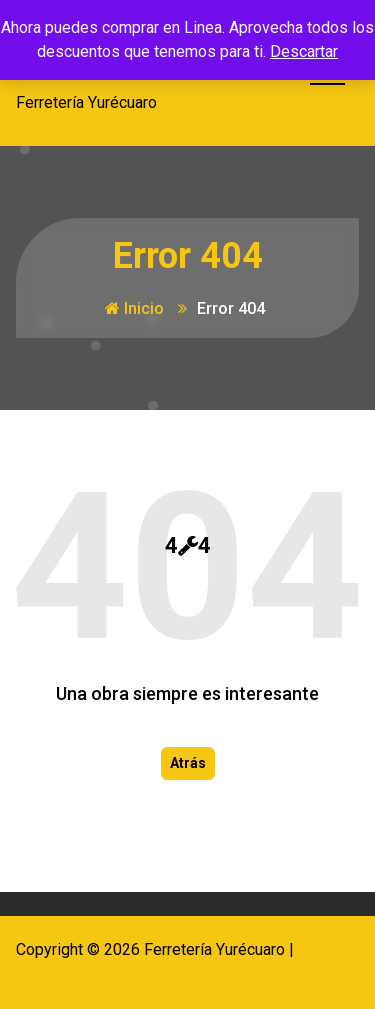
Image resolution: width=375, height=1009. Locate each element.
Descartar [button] (304, 51)
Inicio (134, 308)
